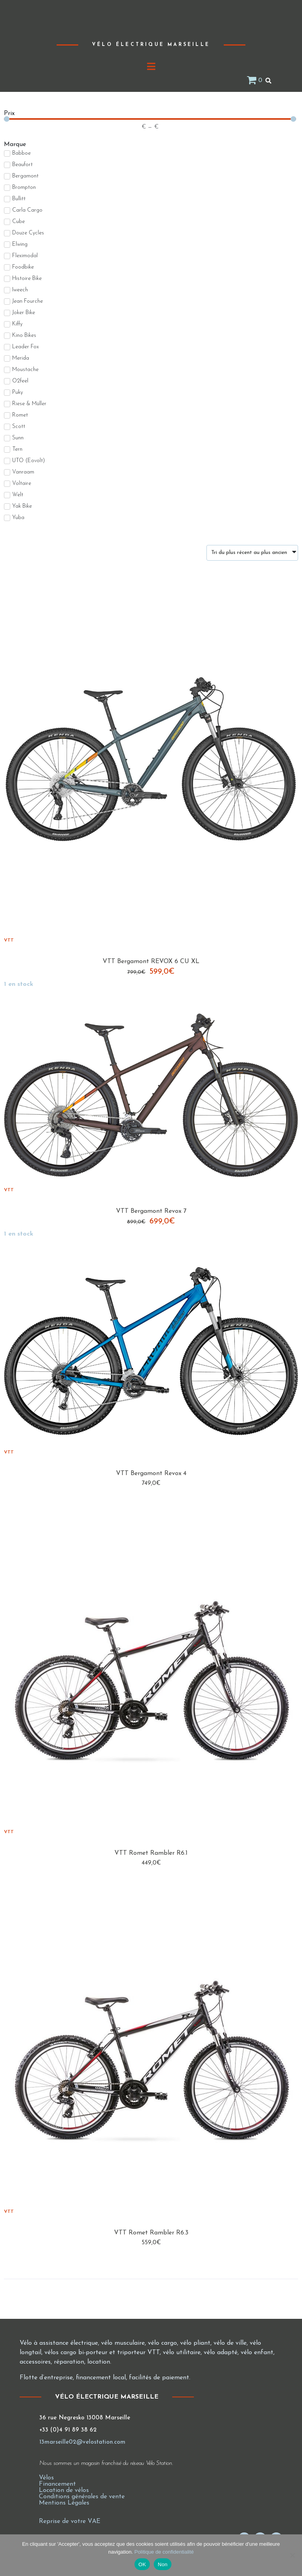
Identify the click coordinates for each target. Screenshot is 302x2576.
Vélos (46, 2478)
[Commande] (252, 553)
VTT (9, 940)
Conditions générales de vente (82, 2497)
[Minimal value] (150, 119)
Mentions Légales (64, 2503)
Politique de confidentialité (164, 2552)
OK (142, 2564)
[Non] (292, 2555)
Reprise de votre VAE (69, 2521)
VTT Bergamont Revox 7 (151, 1211)
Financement (57, 2484)
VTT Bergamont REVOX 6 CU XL (151, 961)
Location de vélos (64, 2490)
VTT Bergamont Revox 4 (151, 1473)
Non (163, 2564)
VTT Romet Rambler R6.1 (151, 1853)
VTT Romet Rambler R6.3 (151, 2233)
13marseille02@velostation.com (82, 2442)
